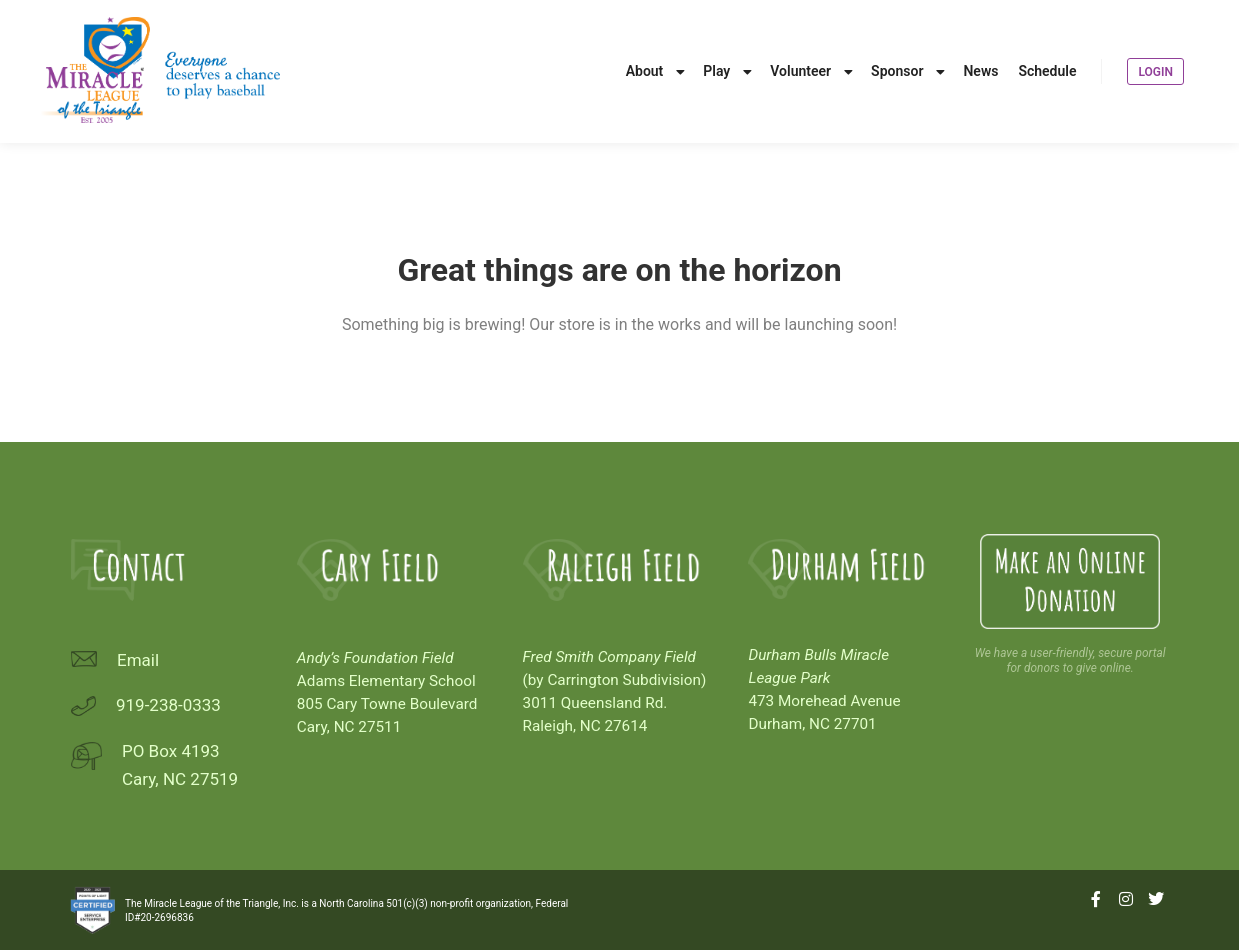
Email (138, 660)
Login (1155, 72)
